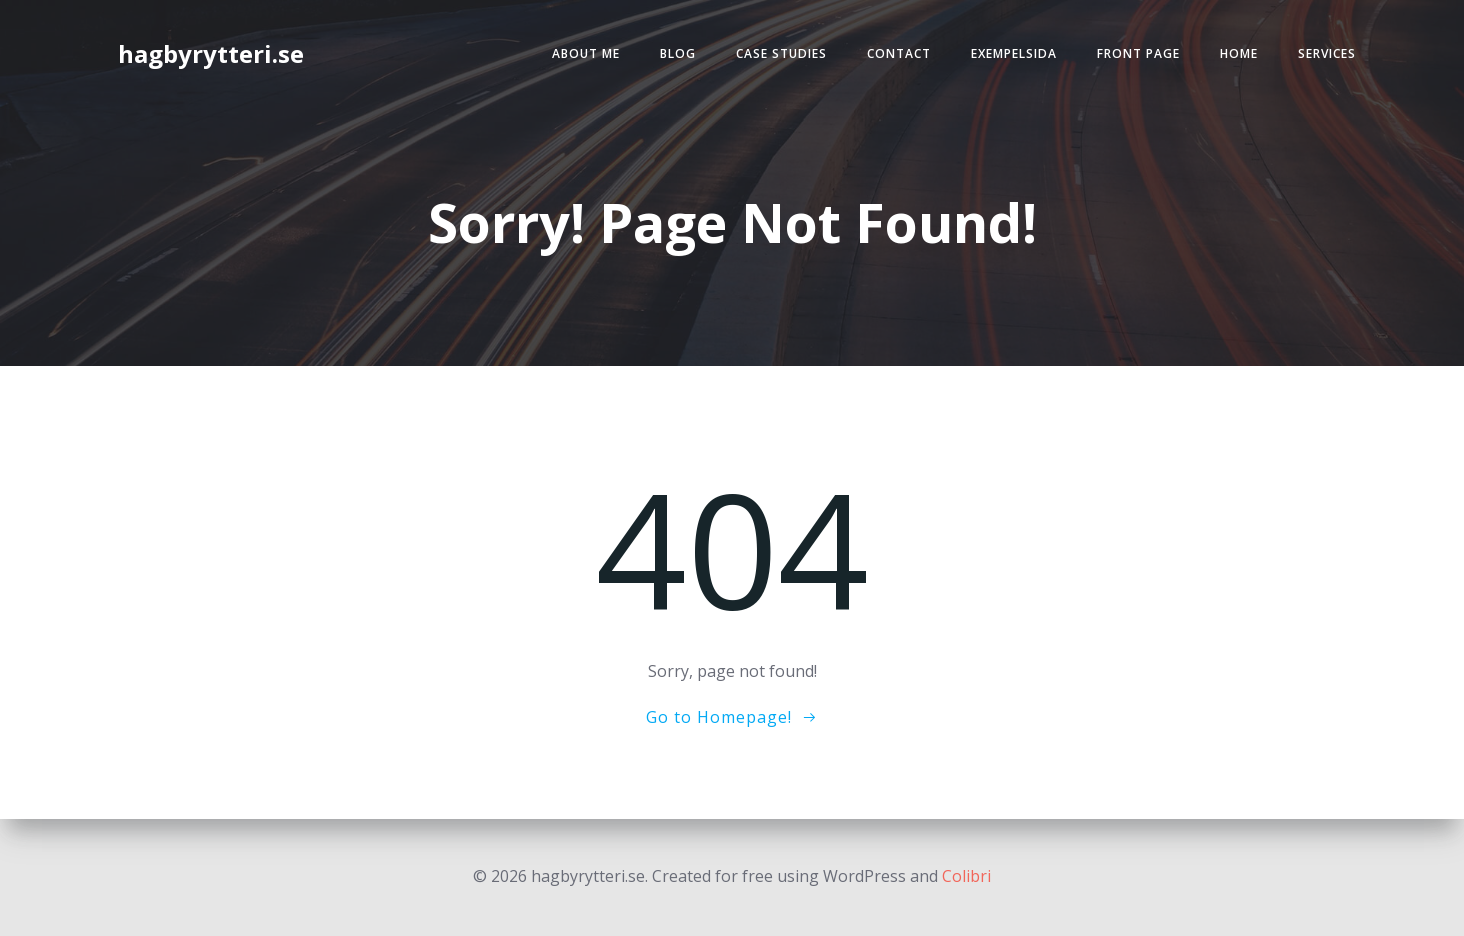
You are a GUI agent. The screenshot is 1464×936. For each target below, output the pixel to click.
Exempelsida (1014, 53)
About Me (586, 53)
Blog (678, 53)
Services (1327, 53)
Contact (899, 53)
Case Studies (781, 53)
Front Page (1138, 53)
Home (1239, 53)
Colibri (966, 876)
